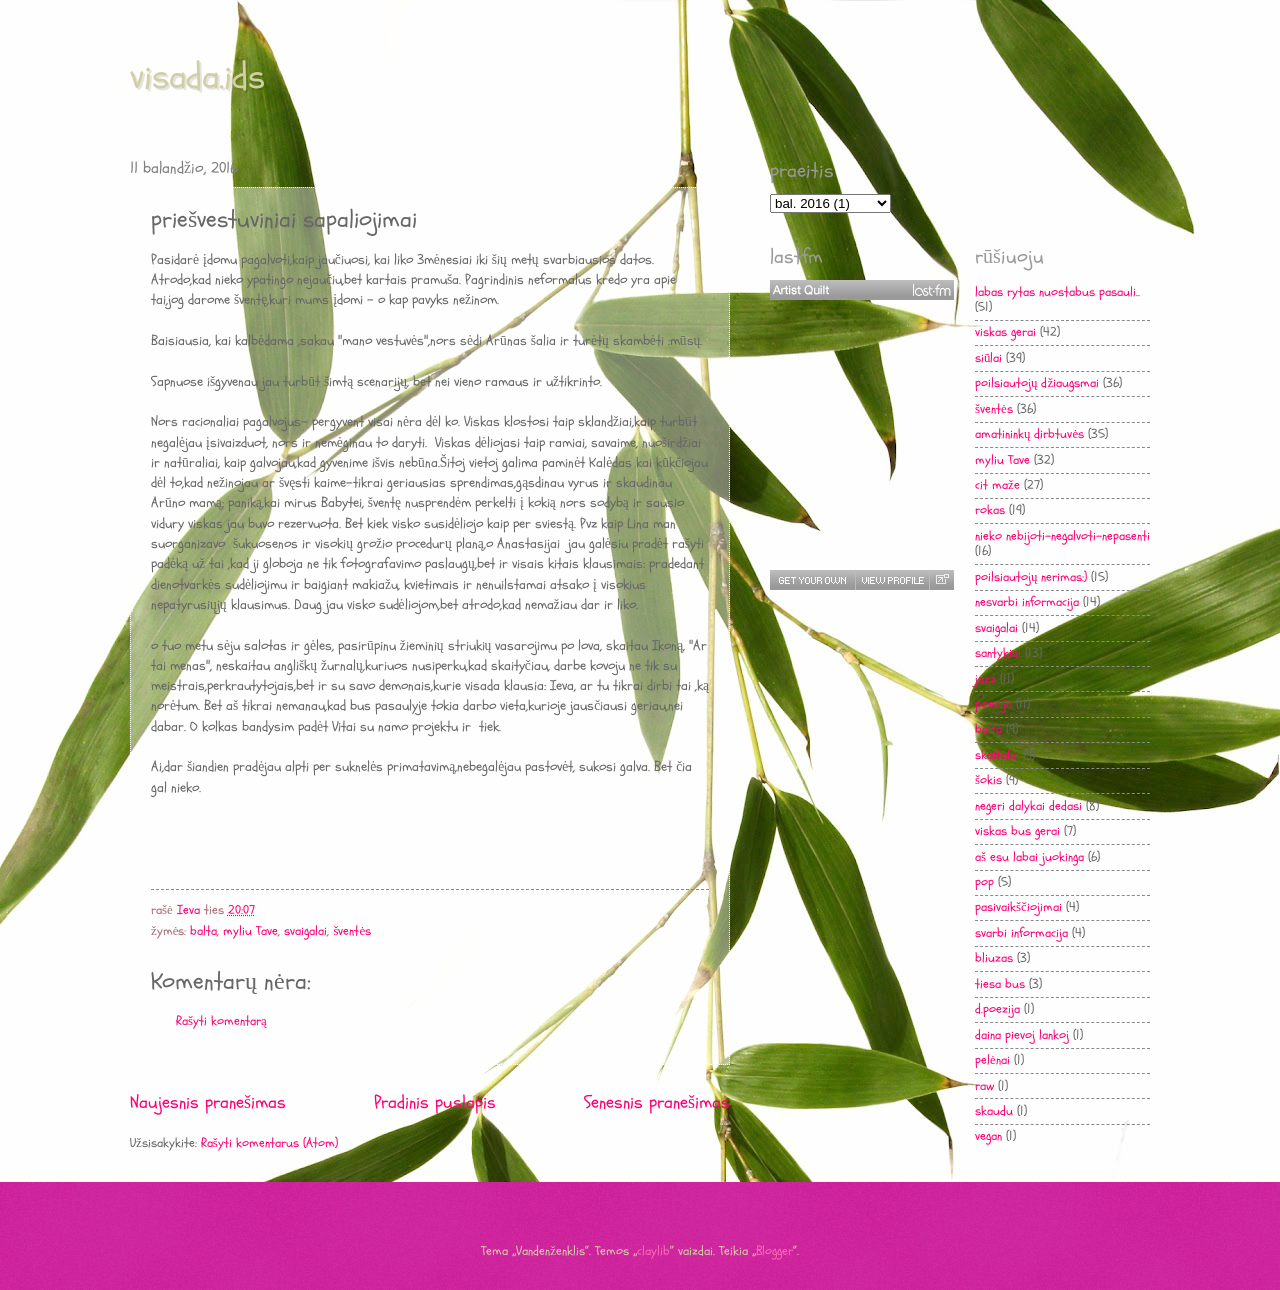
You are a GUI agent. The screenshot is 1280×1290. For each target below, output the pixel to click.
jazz (985, 679)
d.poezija (997, 1009)
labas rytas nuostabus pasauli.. (1057, 292)
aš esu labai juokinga (1029, 857)
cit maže (997, 485)
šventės (352, 931)
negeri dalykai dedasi (1028, 806)
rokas (990, 510)
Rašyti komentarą (221, 1021)
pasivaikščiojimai (1018, 907)
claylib (653, 1251)
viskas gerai (1005, 332)
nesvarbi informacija (1027, 602)
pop (984, 882)
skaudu (994, 1111)
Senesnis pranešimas (657, 1102)
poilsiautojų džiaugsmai (1037, 383)
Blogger (774, 1251)
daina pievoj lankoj (1022, 1035)
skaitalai (997, 755)
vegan (988, 1136)
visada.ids (197, 76)
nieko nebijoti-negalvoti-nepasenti (1062, 536)
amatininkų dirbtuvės (1029, 434)
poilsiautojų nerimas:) (1031, 577)
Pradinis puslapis (435, 1102)
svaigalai (305, 931)
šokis (988, 780)
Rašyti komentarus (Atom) (269, 1143)
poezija (993, 704)
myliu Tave (250, 931)
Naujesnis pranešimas (208, 1102)
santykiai (998, 653)
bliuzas (994, 958)
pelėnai (992, 1060)
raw (984, 1086)
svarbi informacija (1021, 933)
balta (203, 931)
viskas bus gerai (1017, 831)
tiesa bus (1000, 984)
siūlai (988, 358)
